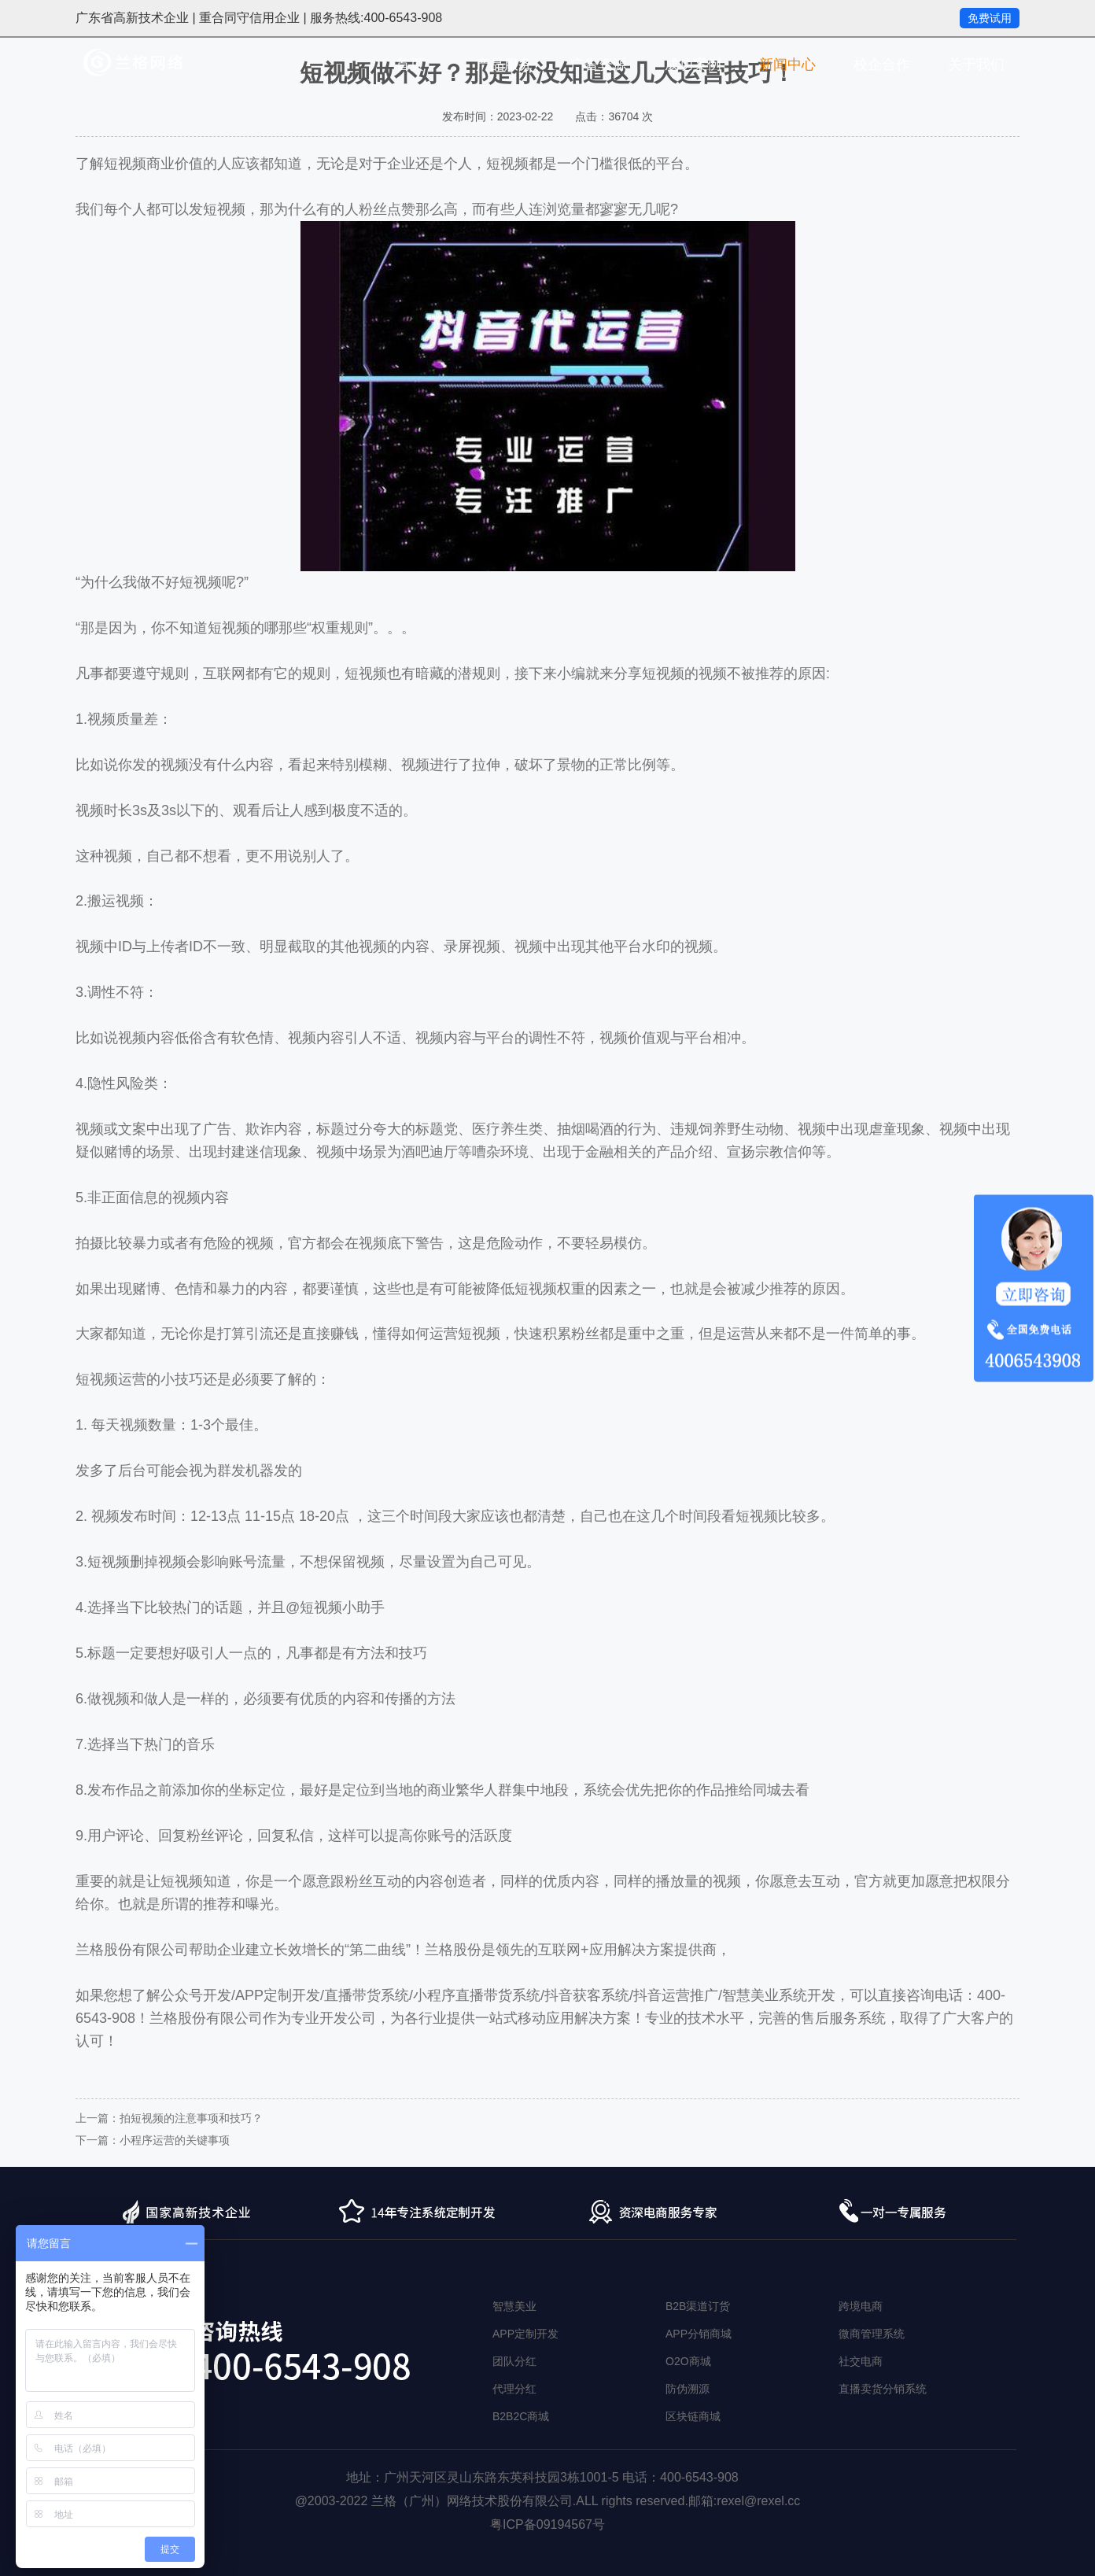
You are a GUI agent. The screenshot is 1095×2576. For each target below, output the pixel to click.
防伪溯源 (687, 2388)
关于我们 (976, 64)
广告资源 (598, 64)
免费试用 (990, 18)
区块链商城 (693, 2416)
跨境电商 (861, 2306)
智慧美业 (514, 2306)
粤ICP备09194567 (541, 2524)
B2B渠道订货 (697, 2306)
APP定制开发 (525, 2333)
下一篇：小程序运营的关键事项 (153, 2140)
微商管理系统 (872, 2333)
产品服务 (504, 64)
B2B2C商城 (520, 2416)
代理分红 (514, 2388)
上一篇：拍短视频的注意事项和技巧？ (169, 2118)
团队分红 (514, 2361)
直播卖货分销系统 (883, 2388)
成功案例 (693, 64)
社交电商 (861, 2361)
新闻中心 (787, 64)
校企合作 (882, 64)
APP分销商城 (698, 2333)
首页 (410, 64)
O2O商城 (688, 2361)
